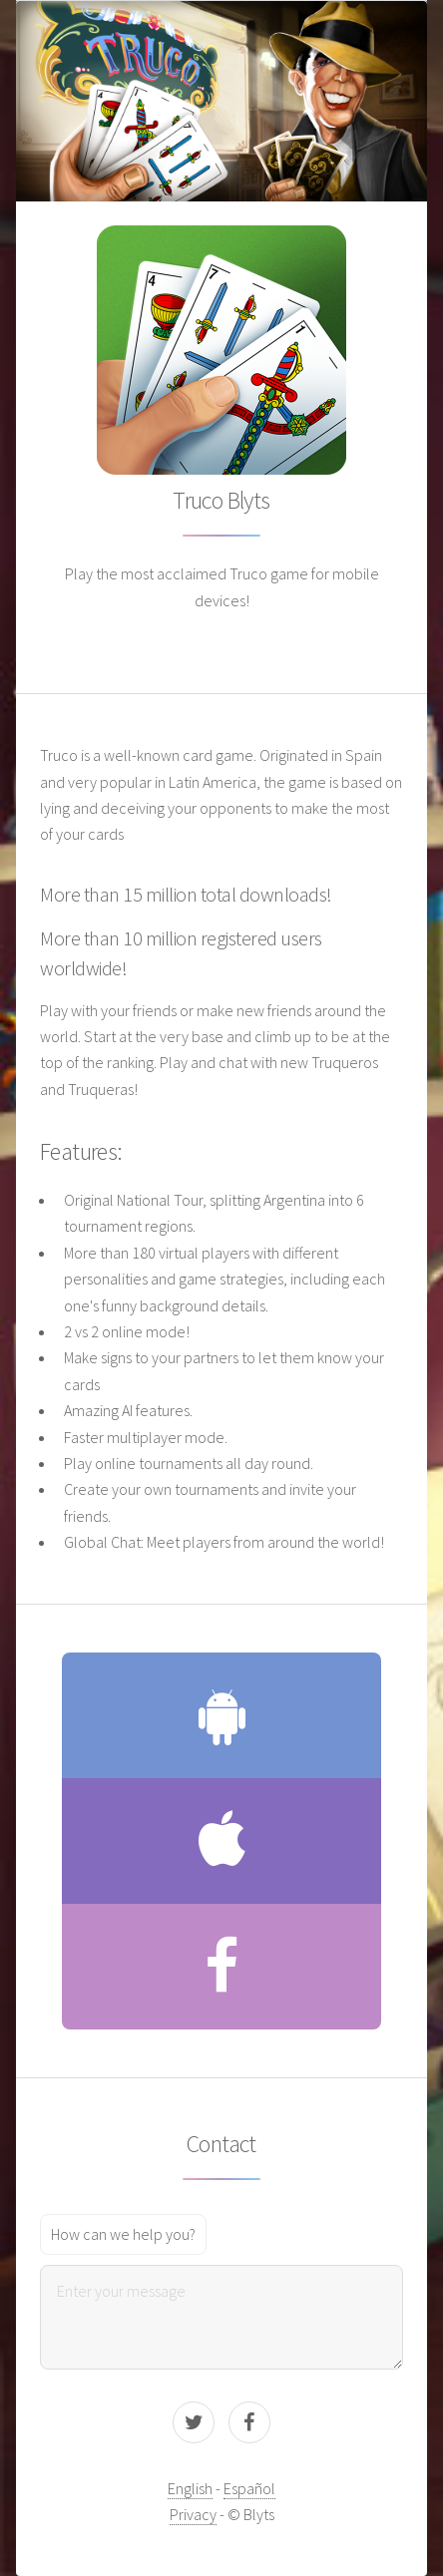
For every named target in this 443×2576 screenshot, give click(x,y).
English (190, 2488)
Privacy (193, 2514)
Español (249, 2488)
